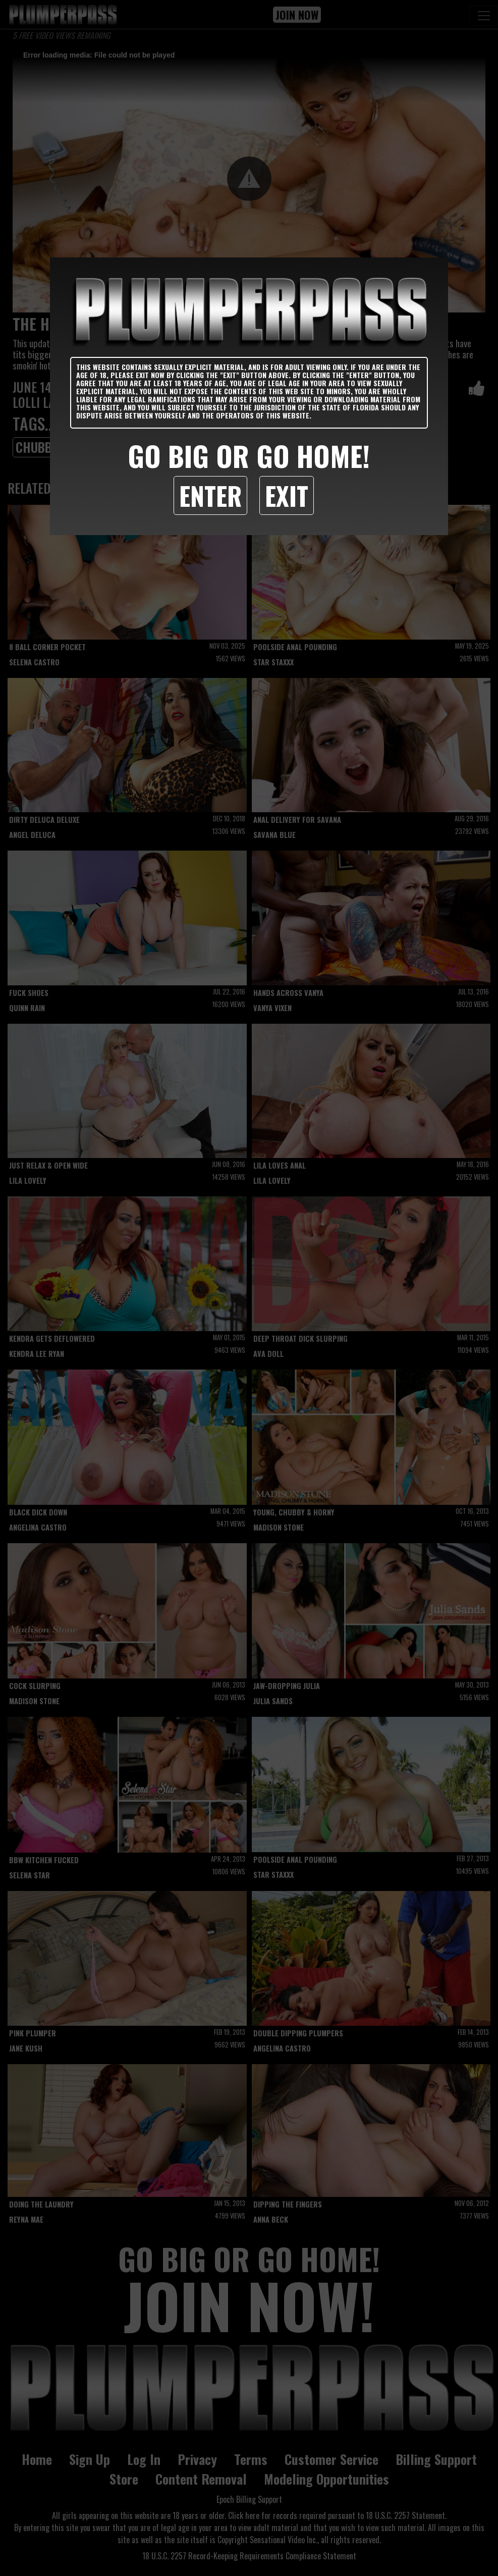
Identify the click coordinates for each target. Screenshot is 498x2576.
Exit (286, 495)
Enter (210, 495)
